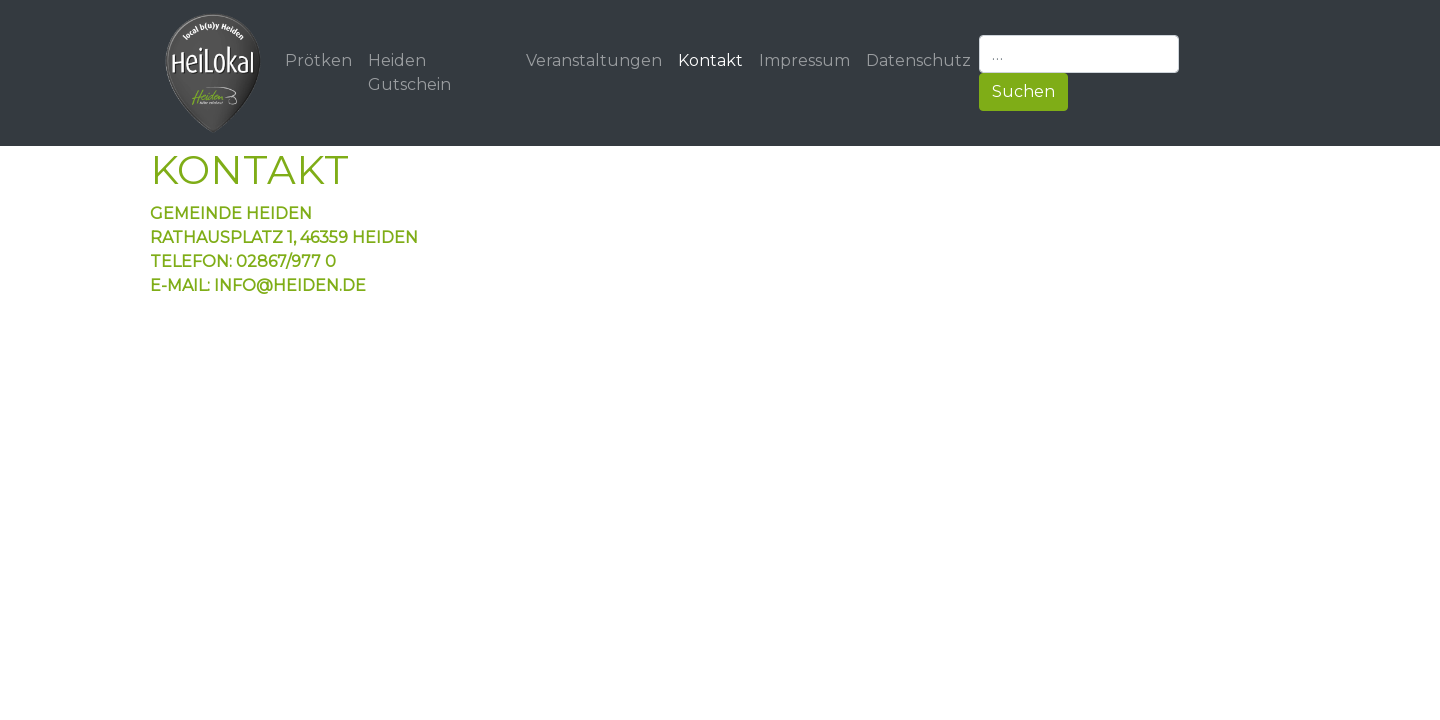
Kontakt (710, 60)
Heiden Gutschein (409, 72)
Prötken (318, 60)
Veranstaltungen (594, 60)
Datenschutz (918, 60)
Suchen (1023, 91)
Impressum (804, 60)
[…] (1079, 54)
